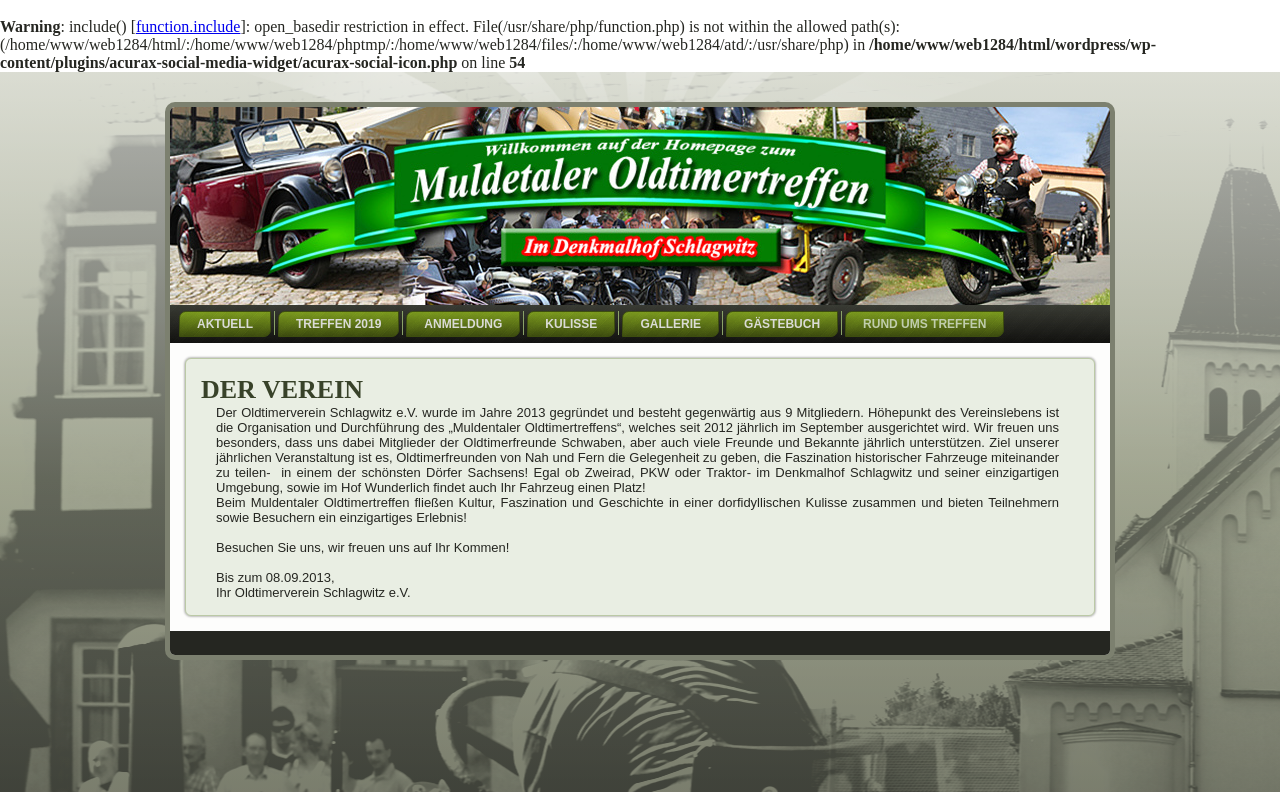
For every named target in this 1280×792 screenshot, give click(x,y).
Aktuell (225, 324)
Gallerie (670, 324)
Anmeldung (463, 324)
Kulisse (571, 324)
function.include (188, 26)
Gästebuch (782, 324)
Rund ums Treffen (924, 324)
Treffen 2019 (338, 324)
